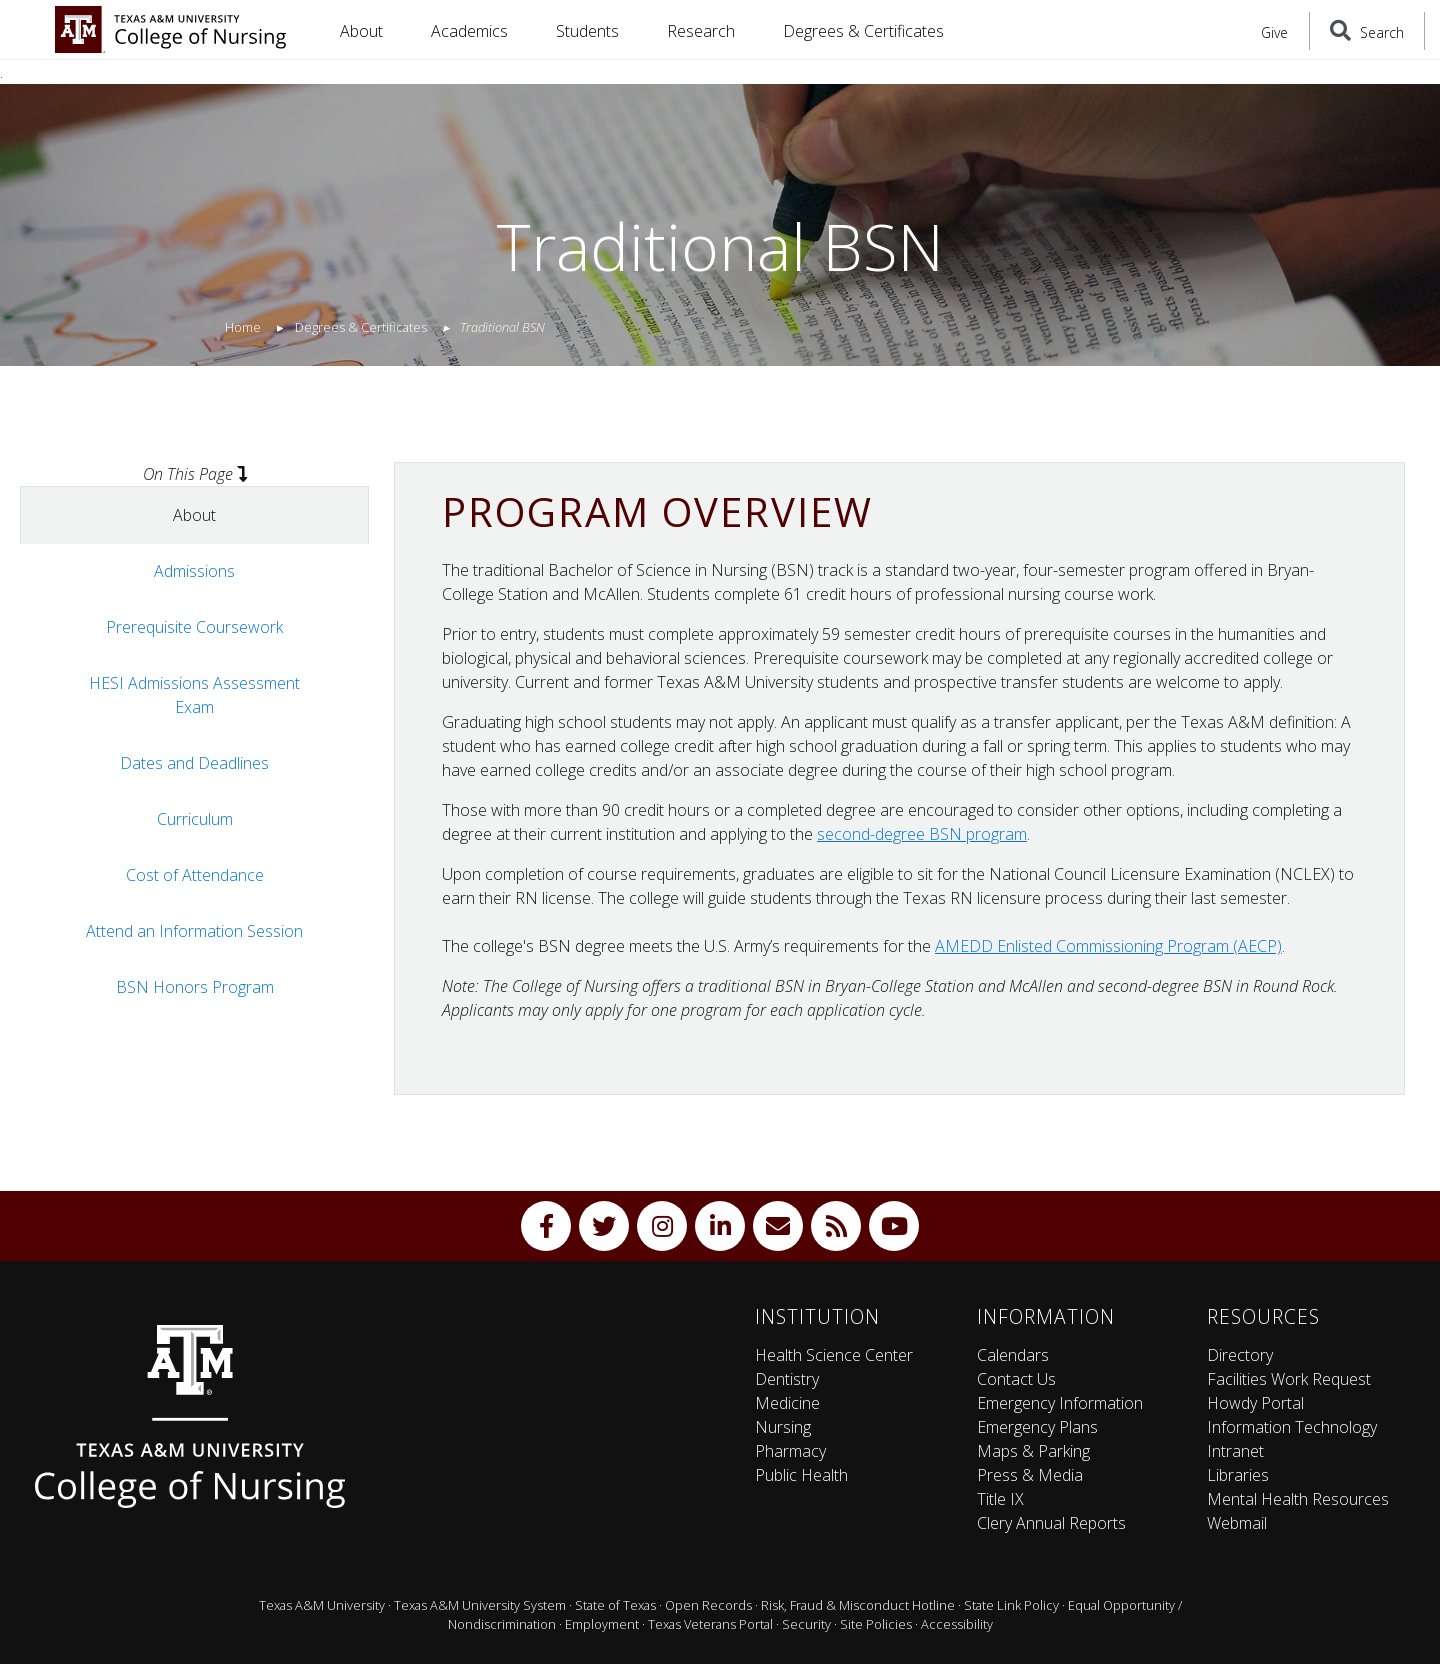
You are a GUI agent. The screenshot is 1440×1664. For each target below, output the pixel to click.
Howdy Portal (1255, 1403)
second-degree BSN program (922, 834)
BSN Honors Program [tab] (195, 987)
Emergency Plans (1037, 1427)
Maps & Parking (1033, 1451)
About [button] (361, 31)
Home (243, 327)
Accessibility (957, 1624)
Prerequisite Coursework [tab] (194, 627)
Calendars (1013, 1355)
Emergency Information (1060, 1403)
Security (806, 1624)
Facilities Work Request (1289, 1379)
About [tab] (194, 515)
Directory (1240, 1355)
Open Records (708, 1605)
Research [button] (701, 31)
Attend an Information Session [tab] (194, 931)
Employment (602, 1624)
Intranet (1235, 1451)
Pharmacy (790, 1451)
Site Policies (876, 1624)
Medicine (787, 1403)
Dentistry (787, 1379)
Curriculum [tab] (195, 819)
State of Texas (615, 1605)
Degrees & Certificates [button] (863, 31)
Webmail (1237, 1523)
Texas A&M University (322, 1605)
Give (1274, 32)
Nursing (783, 1427)
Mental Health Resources (1298, 1499)
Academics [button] (469, 31)
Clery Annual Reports (1051, 1523)
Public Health (801, 1475)
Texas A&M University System (480, 1605)
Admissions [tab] (194, 571)
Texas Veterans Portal (710, 1624)
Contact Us (1016, 1379)
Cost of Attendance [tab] (195, 875)
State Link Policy (1011, 1605)
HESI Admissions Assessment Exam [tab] (194, 695)
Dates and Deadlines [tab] (194, 763)
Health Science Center (834, 1355)
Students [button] (587, 31)
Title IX (1000, 1499)
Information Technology (1292, 1427)
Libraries (1238, 1475)
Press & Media (1030, 1475)
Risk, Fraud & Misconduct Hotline (858, 1605)
